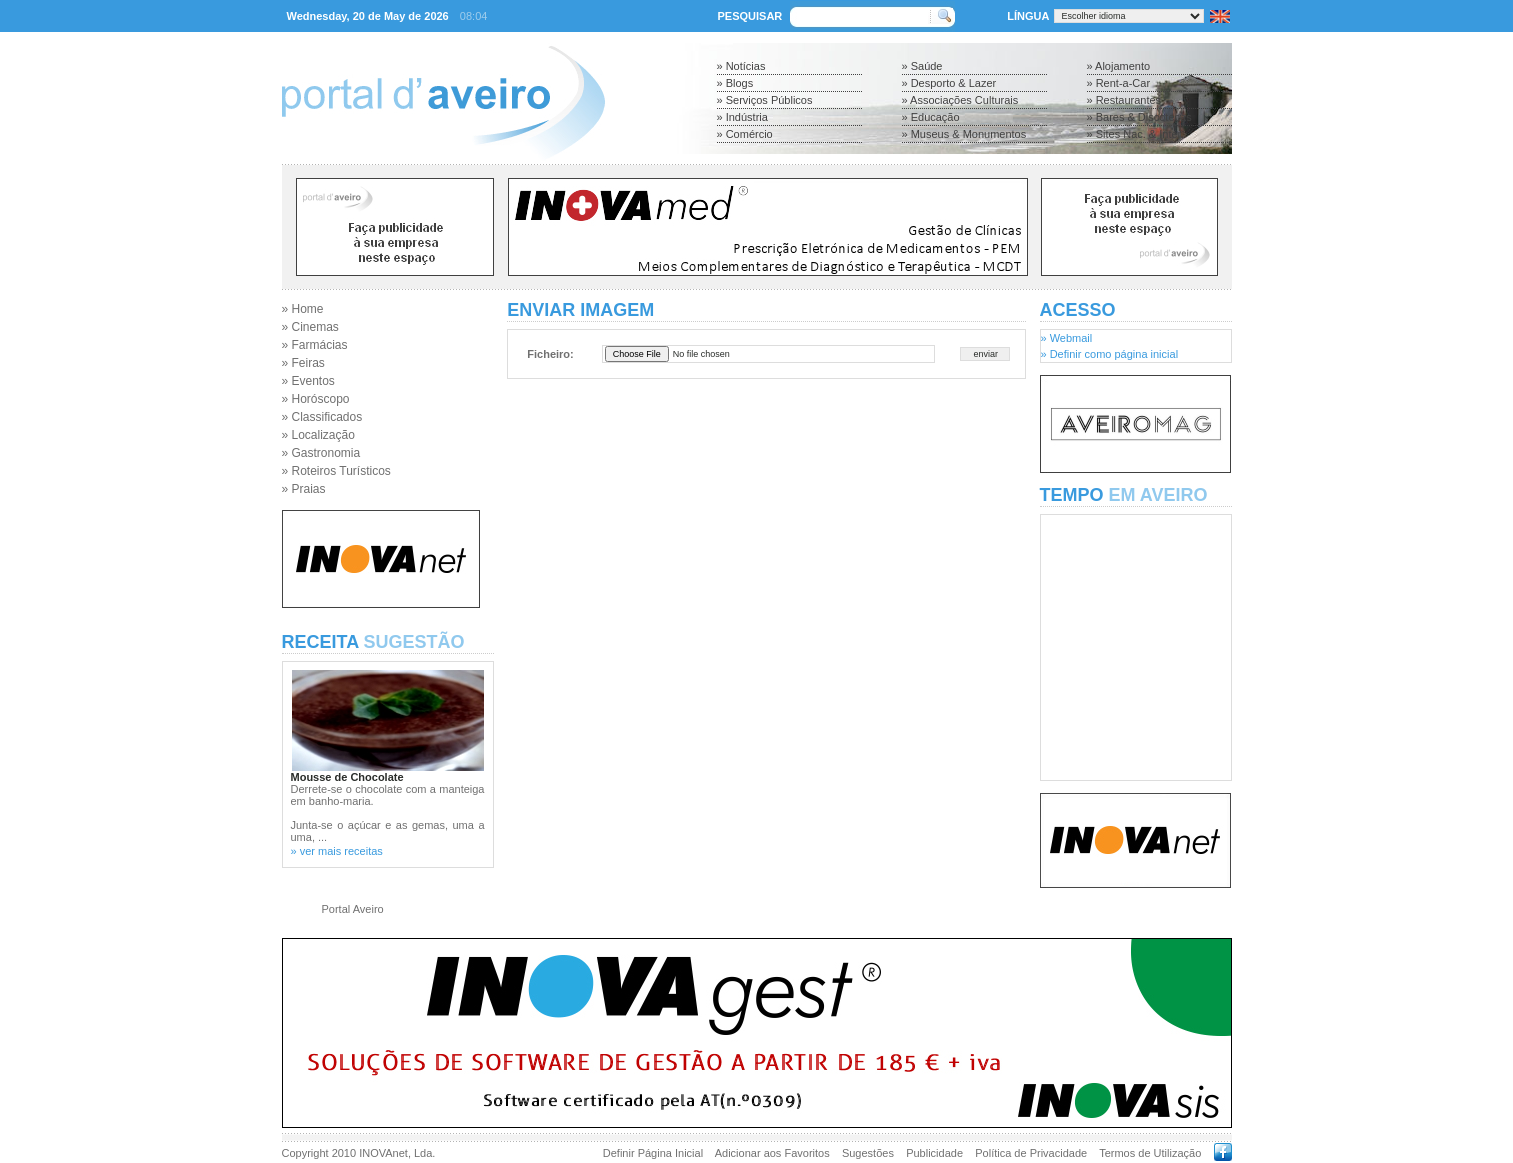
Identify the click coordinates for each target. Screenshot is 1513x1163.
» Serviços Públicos (765, 100)
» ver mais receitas (337, 851)
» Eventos (308, 381)
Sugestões (868, 1153)
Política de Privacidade (1031, 1153)
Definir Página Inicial (653, 1153)
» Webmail (1067, 338)
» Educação (931, 117)
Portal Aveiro (353, 909)
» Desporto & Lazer (949, 83)
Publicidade (934, 1153)
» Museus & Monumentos (964, 134)
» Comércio (745, 134)
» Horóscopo (316, 399)
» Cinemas (310, 327)
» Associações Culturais (960, 100)
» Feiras (303, 363)
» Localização (318, 435)
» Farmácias (315, 345)
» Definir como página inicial (1110, 354)
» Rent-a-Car (1119, 83)
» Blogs (735, 83)
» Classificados (322, 417)
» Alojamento (1119, 66)
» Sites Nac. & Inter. (1135, 134)
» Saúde (922, 66)
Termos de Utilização (1150, 1153)
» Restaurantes (1124, 100)
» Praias (304, 489)
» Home (303, 309)
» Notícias (741, 66)
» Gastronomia (321, 453)
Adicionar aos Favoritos (772, 1153)
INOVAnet (383, 1153)
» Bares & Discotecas (1139, 117)
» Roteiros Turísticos (336, 471)
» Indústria (742, 117)
